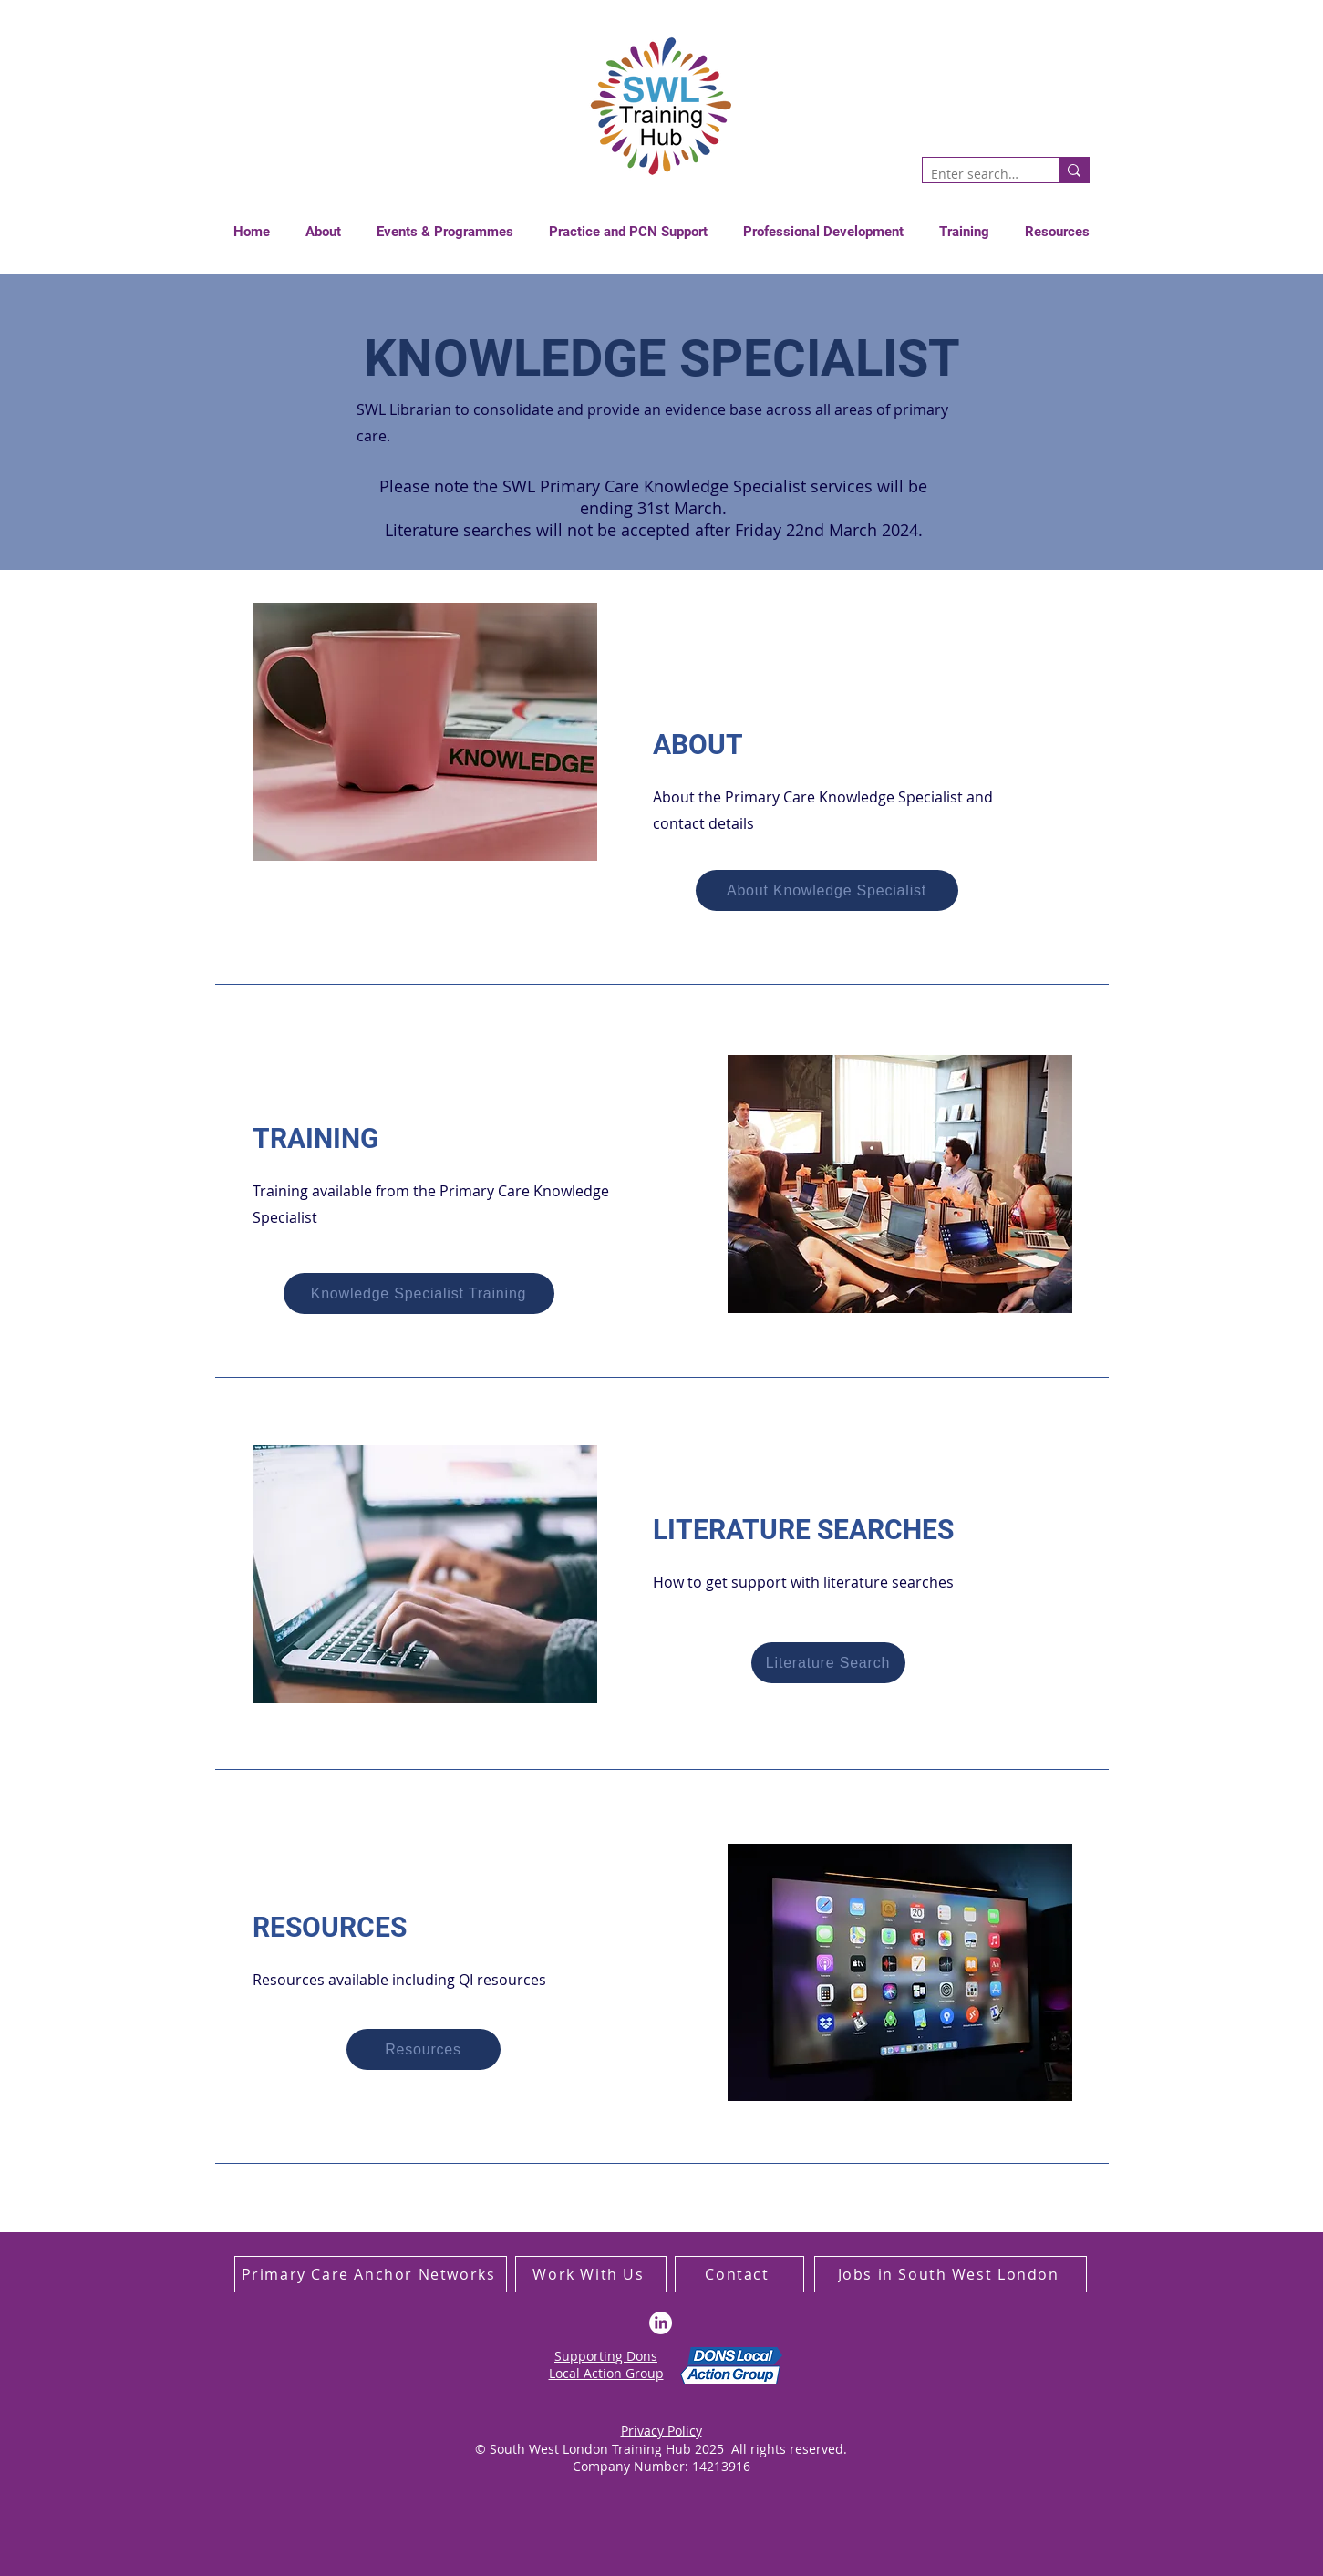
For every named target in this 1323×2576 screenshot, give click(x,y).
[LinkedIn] (660, 2323)
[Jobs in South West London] (950, 2274)
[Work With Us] (591, 2274)
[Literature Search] (828, 1662)
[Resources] (423, 2049)
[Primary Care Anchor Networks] (370, 2274)
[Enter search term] (975, 174)
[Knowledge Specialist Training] (419, 1293)
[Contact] (739, 2274)
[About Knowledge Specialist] (827, 890)
